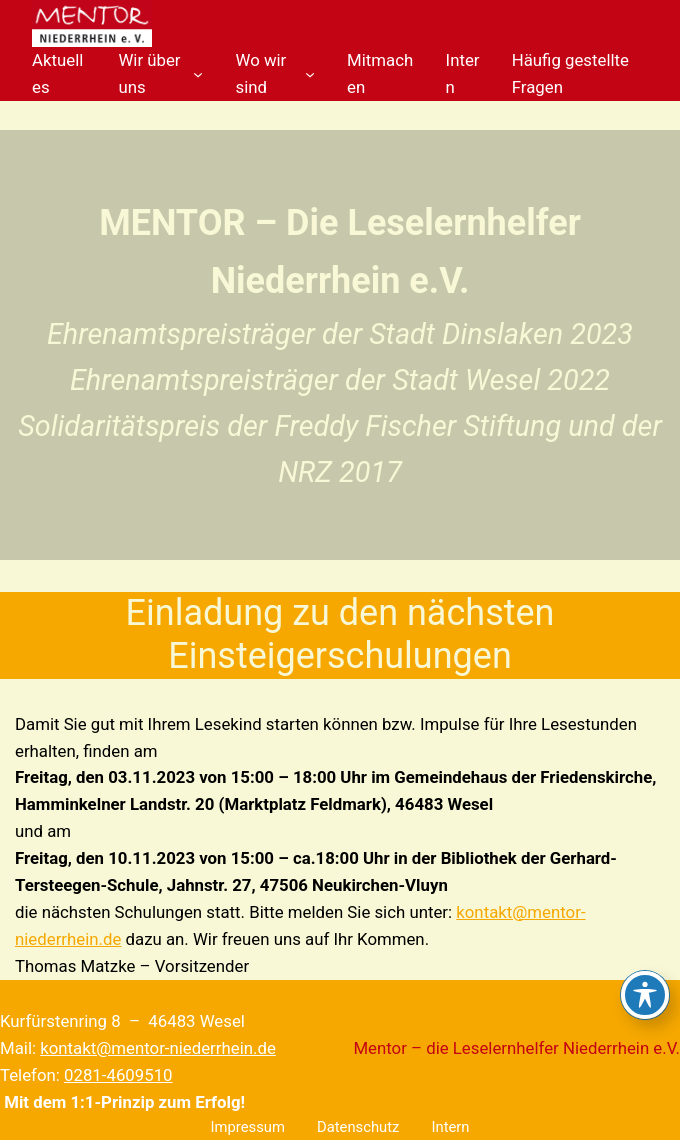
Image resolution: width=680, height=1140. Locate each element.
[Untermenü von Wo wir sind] (310, 74)
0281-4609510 (118, 1075)
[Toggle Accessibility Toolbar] (645, 995)
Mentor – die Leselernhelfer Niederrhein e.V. (516, 1048)
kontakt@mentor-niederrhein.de (158, 1048)
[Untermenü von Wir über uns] (198, 74)
